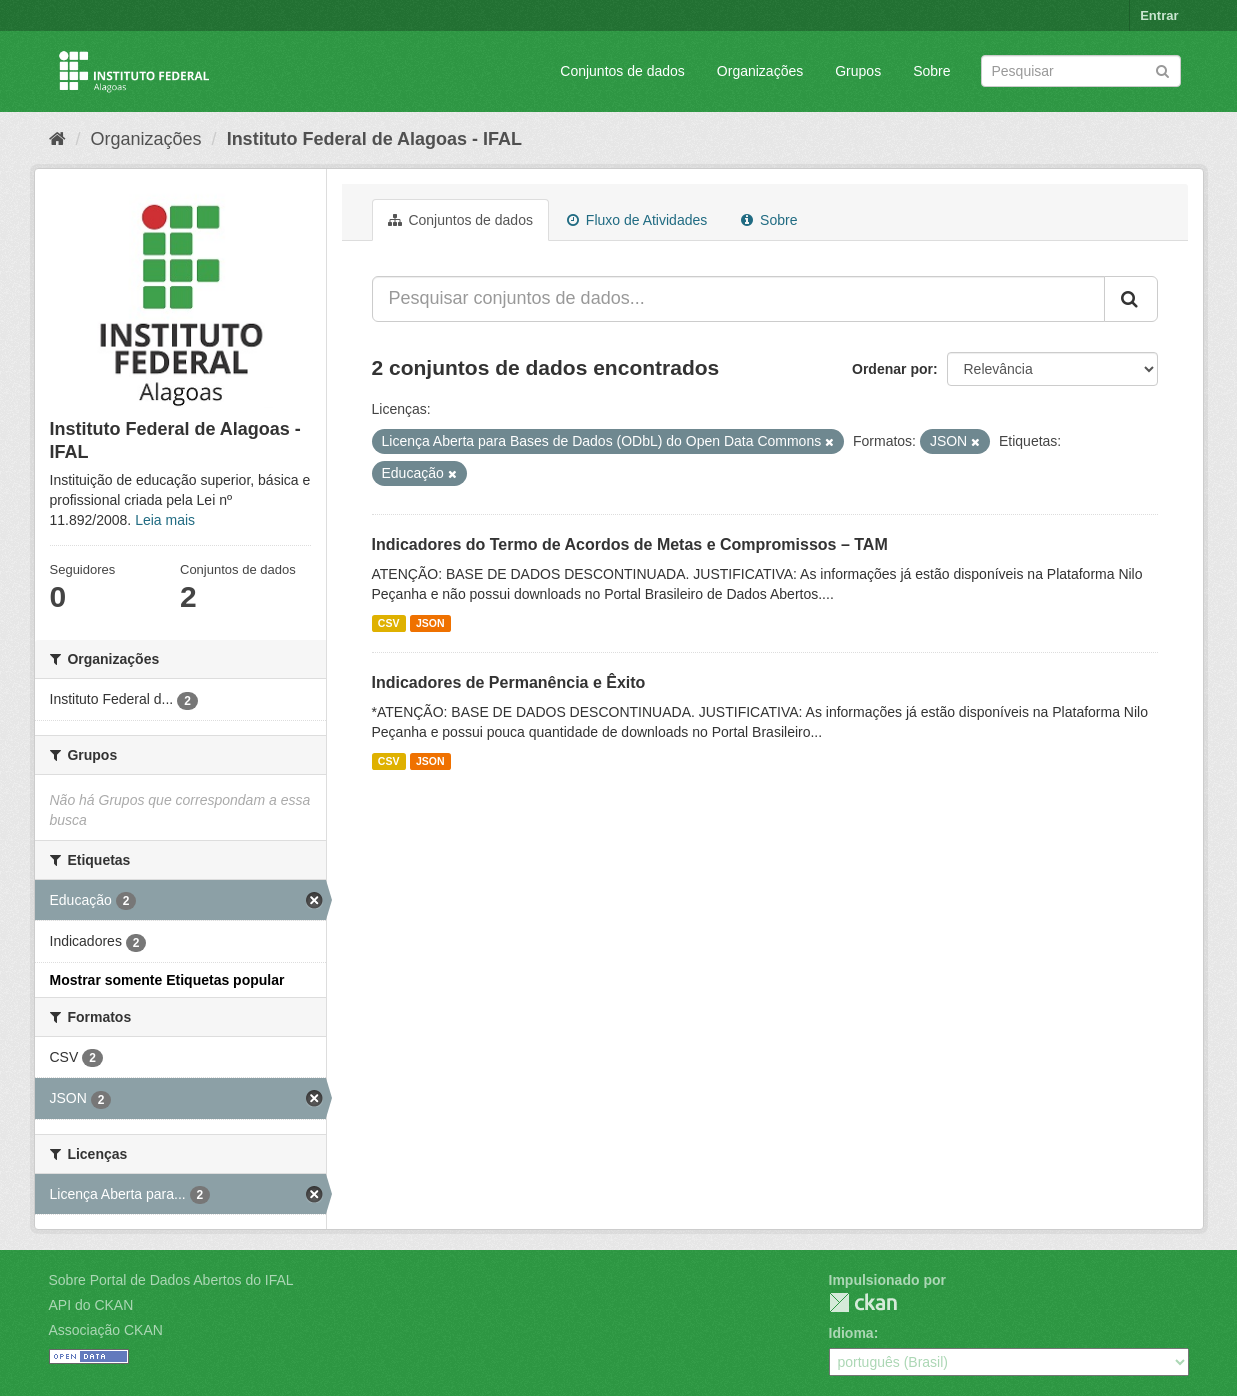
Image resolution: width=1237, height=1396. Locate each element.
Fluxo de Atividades (637, 220)
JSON (430, 623)
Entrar (1159, 15)
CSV (389, 623)
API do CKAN (91, 1305)
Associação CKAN (106, 1330)
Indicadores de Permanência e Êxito (509, 682)
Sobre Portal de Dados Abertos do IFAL (171, 1280)
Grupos (858, 71)
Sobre (931, 71)
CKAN (863, 1302)
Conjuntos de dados (622, 71)
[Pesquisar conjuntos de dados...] (738, 299)
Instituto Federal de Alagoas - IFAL (374, 139)
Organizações (760, 71)
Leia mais (165, 520)
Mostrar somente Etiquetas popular (167, 980)
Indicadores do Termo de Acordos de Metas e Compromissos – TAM (630, 544)
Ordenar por (892, 369)
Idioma (851, 1333)
